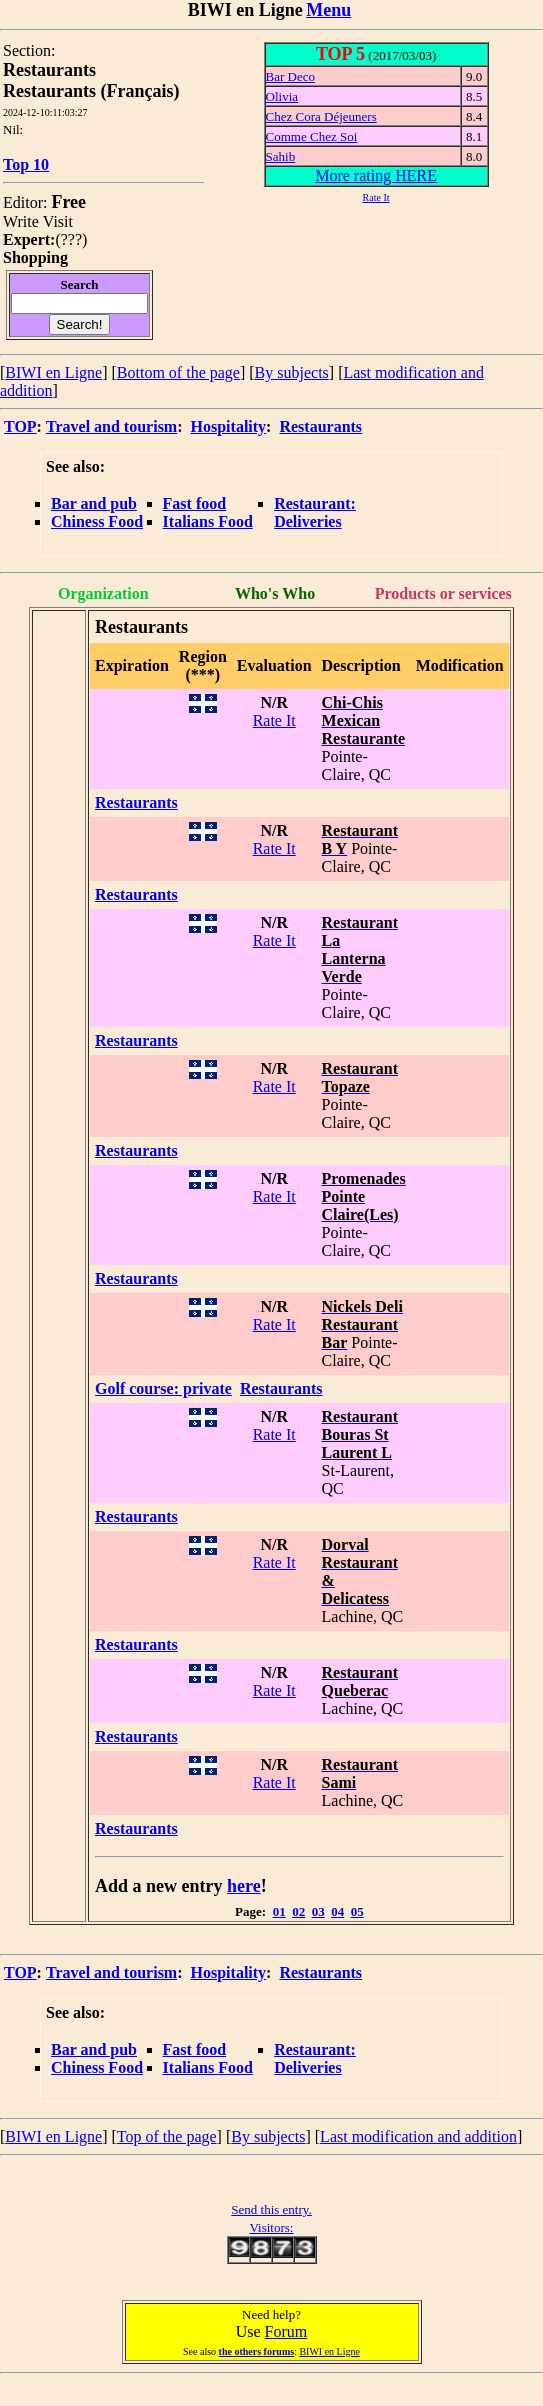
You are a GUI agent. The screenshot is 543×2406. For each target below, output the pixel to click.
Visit (58, 221)
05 (357, 1911)
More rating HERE (376, 175)
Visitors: (271, 2227)
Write (21, 221)
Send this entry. (271, 2209)
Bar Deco (290, 76)
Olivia (282, 96)
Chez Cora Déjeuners (321, 116)
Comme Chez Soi (312, 136)
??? (71, 239)
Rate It (274, 720)
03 (318, 1911)
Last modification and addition (418, 2136)
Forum (286, 2331)
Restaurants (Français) (91, 91)
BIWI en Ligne (53, 372)
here (244, 1886)
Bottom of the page (178, 372)
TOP (20, 426)
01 (279, 1911)
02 (298, 1911)
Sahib (281, 156)
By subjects (292, 372)
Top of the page (167, 2136)
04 (337, 1911)
